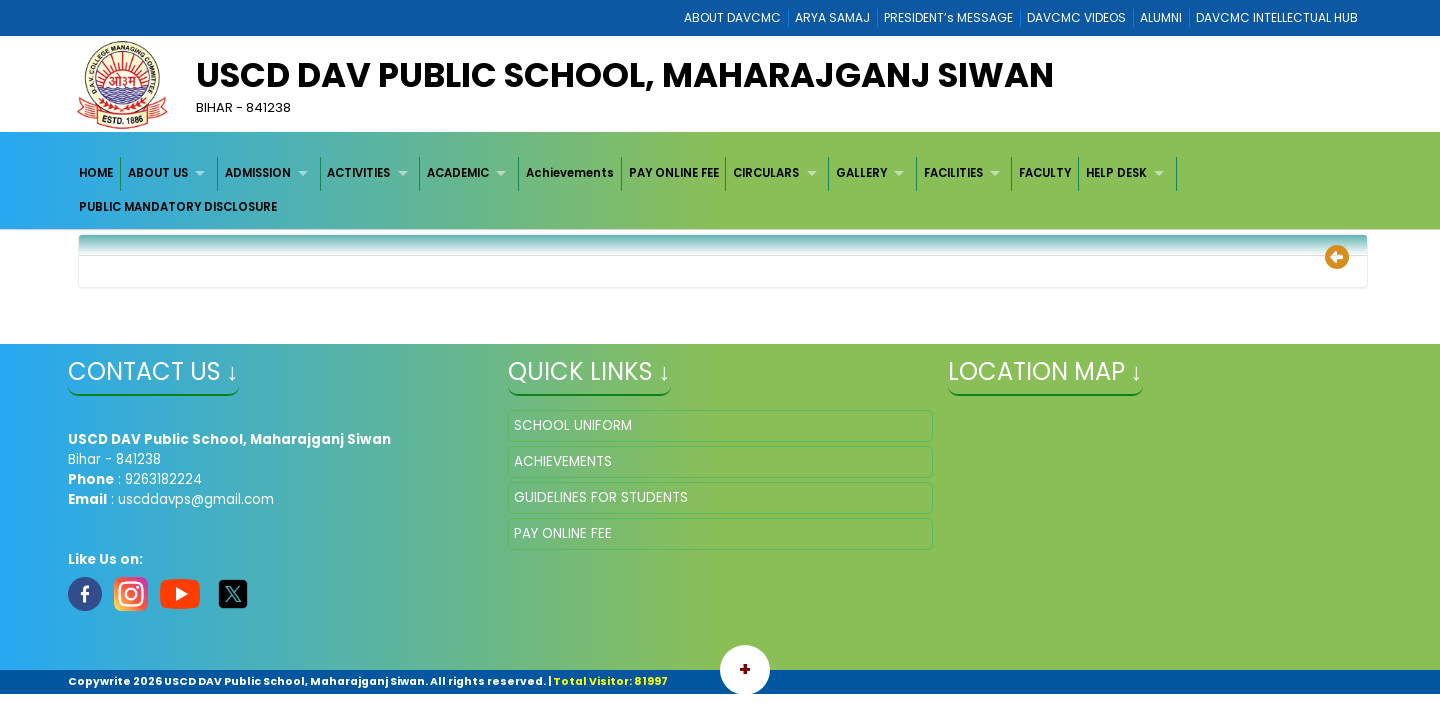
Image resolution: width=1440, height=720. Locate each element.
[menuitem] (97, 173)
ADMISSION (258, 173)
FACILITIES (953, 173)
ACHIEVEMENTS (563, 461)
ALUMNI (1161, 17)
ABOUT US (158, 173)
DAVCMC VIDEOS (1076, 17)
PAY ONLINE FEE (674, 173)
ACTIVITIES (358, 173)
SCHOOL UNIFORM (573, 425)
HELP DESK (1116, 173)
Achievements (570, 173)
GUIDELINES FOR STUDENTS (601, 497)
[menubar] (720, 190)
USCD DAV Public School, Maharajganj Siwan (625, 75)
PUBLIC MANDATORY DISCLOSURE (178, 207)
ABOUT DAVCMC (732, 17)
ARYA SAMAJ (832, 17)
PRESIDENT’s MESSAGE (948, 17)
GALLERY (861, 173)
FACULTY (1045, 173)
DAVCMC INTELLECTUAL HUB (1277, 17)
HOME (96, 173)
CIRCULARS (766, 173)
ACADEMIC (458, 173)
